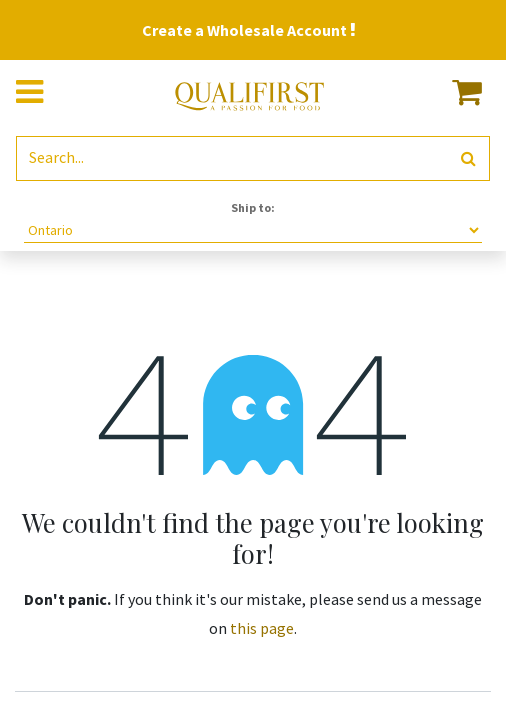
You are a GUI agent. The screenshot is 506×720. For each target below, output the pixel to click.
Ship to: (253, 207)
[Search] (468, 158)
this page (262, 628)
